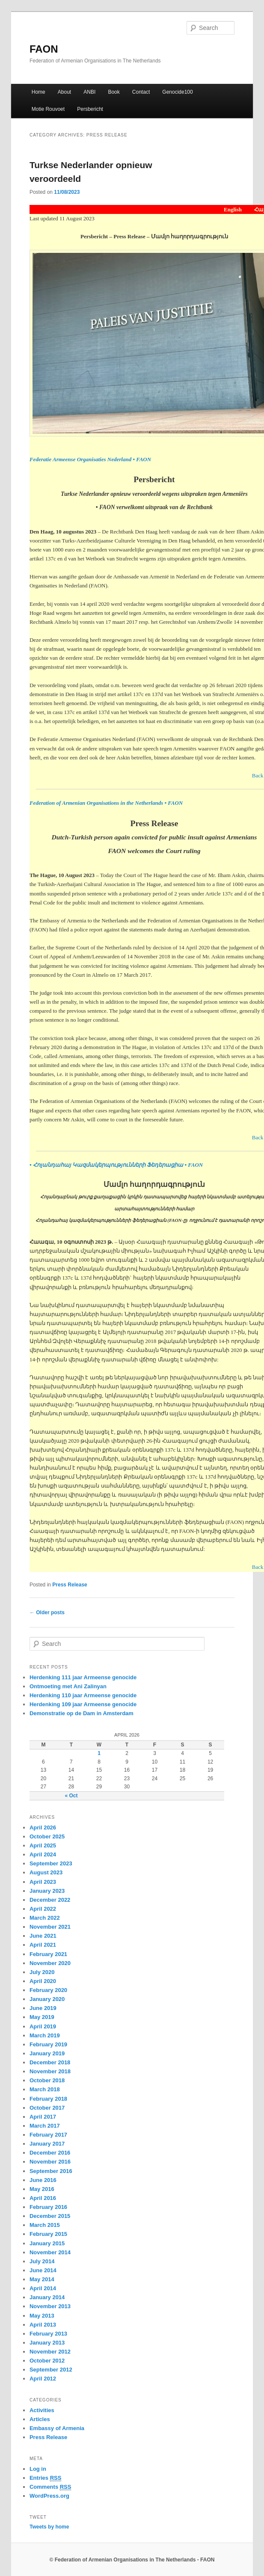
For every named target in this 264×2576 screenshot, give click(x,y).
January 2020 (47, 1999)
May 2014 (42, 2279)
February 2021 (48, 1954)
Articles (40, 2419)
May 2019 (42, 2017)
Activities (42, 2410)
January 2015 (47, 2243)
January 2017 (47, 2143)
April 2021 (43, 1945)
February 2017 (48, 2134)
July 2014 (42, 2261)
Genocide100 (177, 92)
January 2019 (47, 2053)
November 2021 (50, 1927)
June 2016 (43, 2180)
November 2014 (50, 2252)
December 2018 (50, 2062)
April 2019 (43, 2026)
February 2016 (48, 2207)
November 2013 (50, 2306)
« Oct (71, 1796)
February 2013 (48, 2333)
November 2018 (50, 2071)
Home (38, 92)
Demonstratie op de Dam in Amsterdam (81, 1713)
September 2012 (51, 2369)
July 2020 (42, 1972)
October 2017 (47, 2108)
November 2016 (50, 2161)
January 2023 (47, 1891)
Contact (141, 92)
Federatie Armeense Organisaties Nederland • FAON (90, 459)
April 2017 (43, 2117)
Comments (50, 2487)
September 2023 (51, 1863)
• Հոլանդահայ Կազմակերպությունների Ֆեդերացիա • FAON (116, 1165)
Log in (38, 2469)
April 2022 (43, 1909)
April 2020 (43, 1981)
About (64, 92)
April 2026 (43, 1827)
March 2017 (45, 2125)
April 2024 (43, 1854)
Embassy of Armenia (57, 2428)
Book (113, 92)
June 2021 (43, 1936)
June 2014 (43, 2270)
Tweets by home (49, 2527)
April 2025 (43, 1845)
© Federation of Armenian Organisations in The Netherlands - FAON (132, 2560)
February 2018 (48, 2099)
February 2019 (48, 2044)
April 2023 (43, 1882)
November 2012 (50, 2351)
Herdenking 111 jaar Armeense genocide (83, 1677)
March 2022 (45, 1918)
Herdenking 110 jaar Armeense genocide (83, 1695)
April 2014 (43, 2288)
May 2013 (42, 2315)
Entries (45, 2478)
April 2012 (43, 2378)
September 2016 (51, 2171)
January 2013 (47, 2342)
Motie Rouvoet (48, 109)
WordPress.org (49, 2496)
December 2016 (50, 2152)
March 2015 (45, 2225)
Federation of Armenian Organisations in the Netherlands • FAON (106, 803)
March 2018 (45, 2089)
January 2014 (47, 2297)
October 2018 (47, 2080)
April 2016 (43, 2198)
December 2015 (50, 2216)
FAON (44, 49)
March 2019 (45, 2035)
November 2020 (50, 1963)
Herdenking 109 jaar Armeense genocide (83, 1704)
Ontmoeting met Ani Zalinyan (68, 1686)
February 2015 (48, 2234)
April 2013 (43, 2324)
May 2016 (42, 2189)
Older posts (47, 1613)
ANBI (89, 92)
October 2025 (47, 1836)
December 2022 (50, 1900)
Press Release (69, 1585)
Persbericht (90, 109)
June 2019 (43, 2008)
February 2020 (48, 1990)
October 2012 (47, 2360)
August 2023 (46, 1872)
